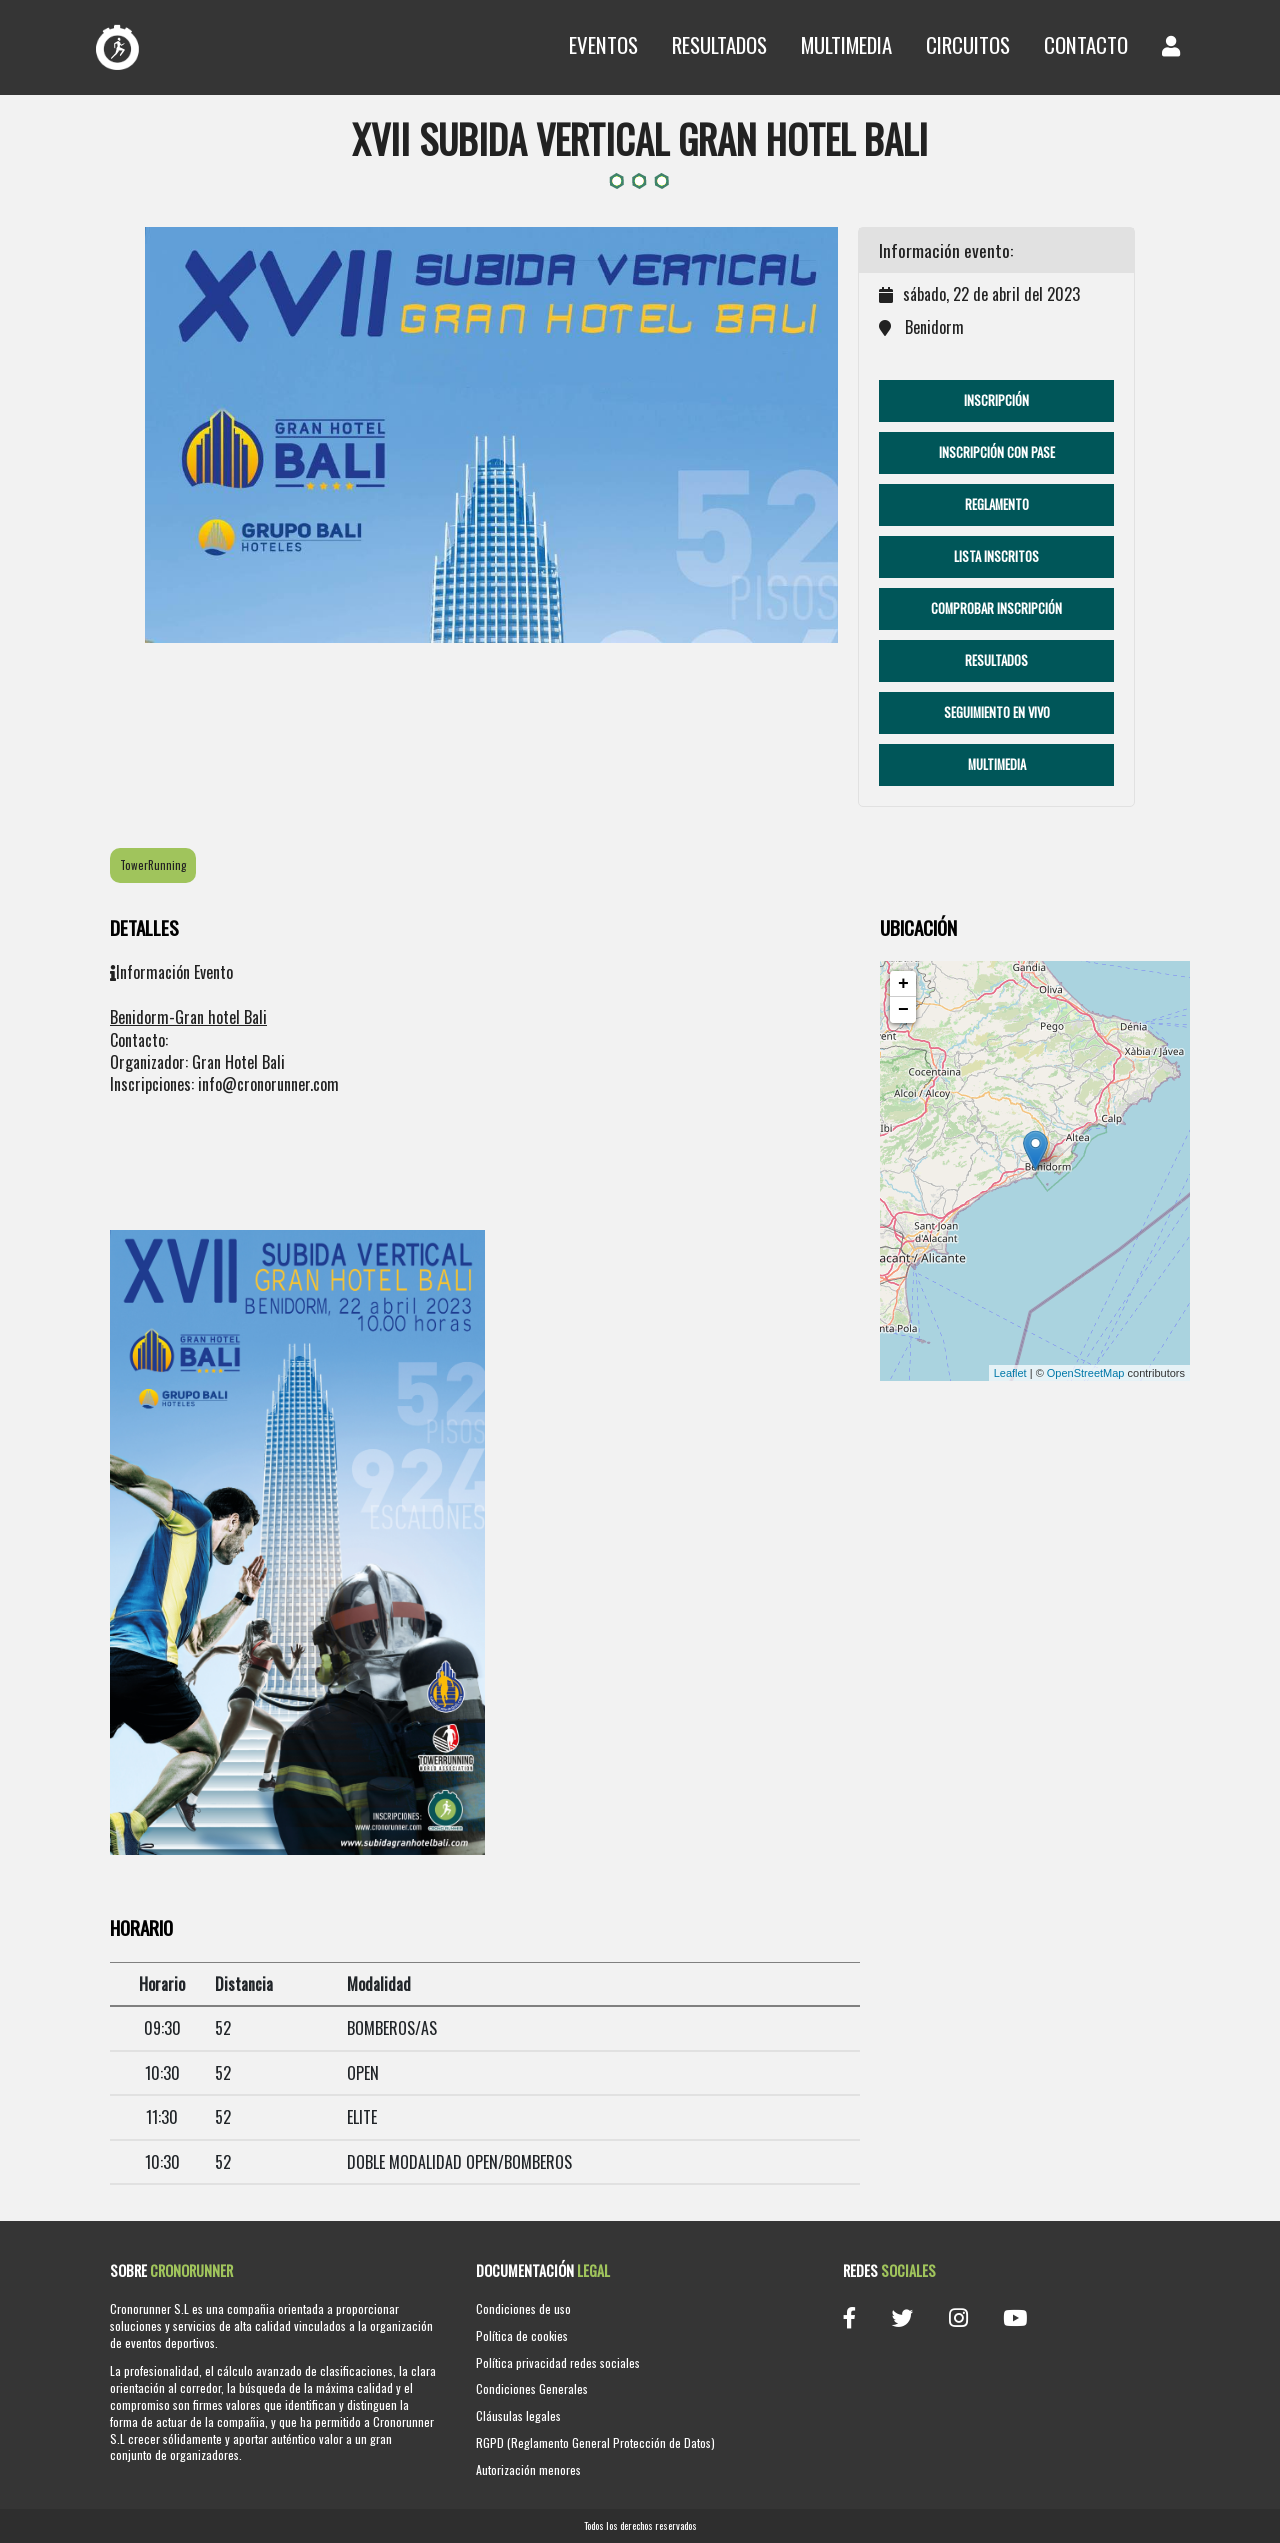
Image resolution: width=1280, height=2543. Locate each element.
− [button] (903, 1010)
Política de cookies (522, 2335)
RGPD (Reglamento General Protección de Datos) (595, 2442)
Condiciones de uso (523, 2308)
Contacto (1086, 44)
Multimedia (846, 44)
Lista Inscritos (996, 556)
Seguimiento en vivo (997, 712)
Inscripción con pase (997, 452)
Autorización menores (528, 2469)
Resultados (719, 44)
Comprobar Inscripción (996, 608)
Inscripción (996, 400)
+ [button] (903, 984)
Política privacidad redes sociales (558, 2362)
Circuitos (968, 44)
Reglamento (997, 504)
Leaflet (1010, 1373)
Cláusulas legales (518, 2415)
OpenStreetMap (1086, 1373)
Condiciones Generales (532, 2388)
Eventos (603, 44)
